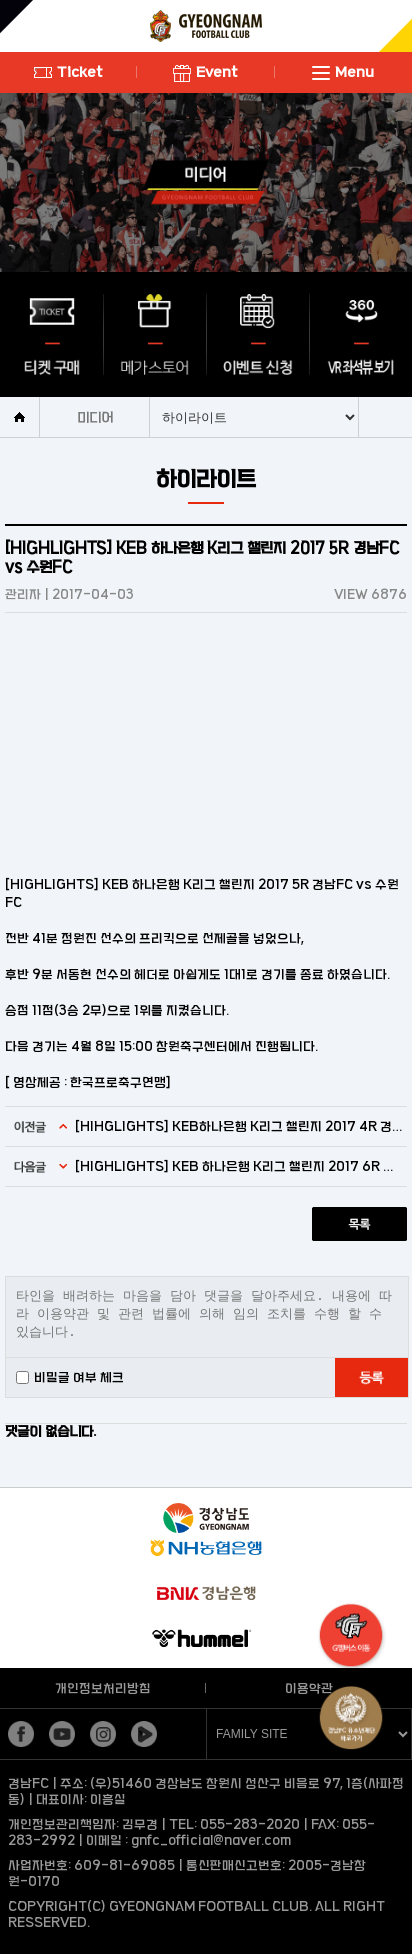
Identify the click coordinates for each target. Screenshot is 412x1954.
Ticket (68, 71)
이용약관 (309, 1688)
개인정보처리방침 (103, 1688)
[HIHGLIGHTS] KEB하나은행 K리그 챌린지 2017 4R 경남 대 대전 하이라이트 (238, 1126)
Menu (343, 71)
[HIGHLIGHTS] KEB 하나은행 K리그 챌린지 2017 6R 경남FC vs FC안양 (238, 1166)
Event (205, 71)
